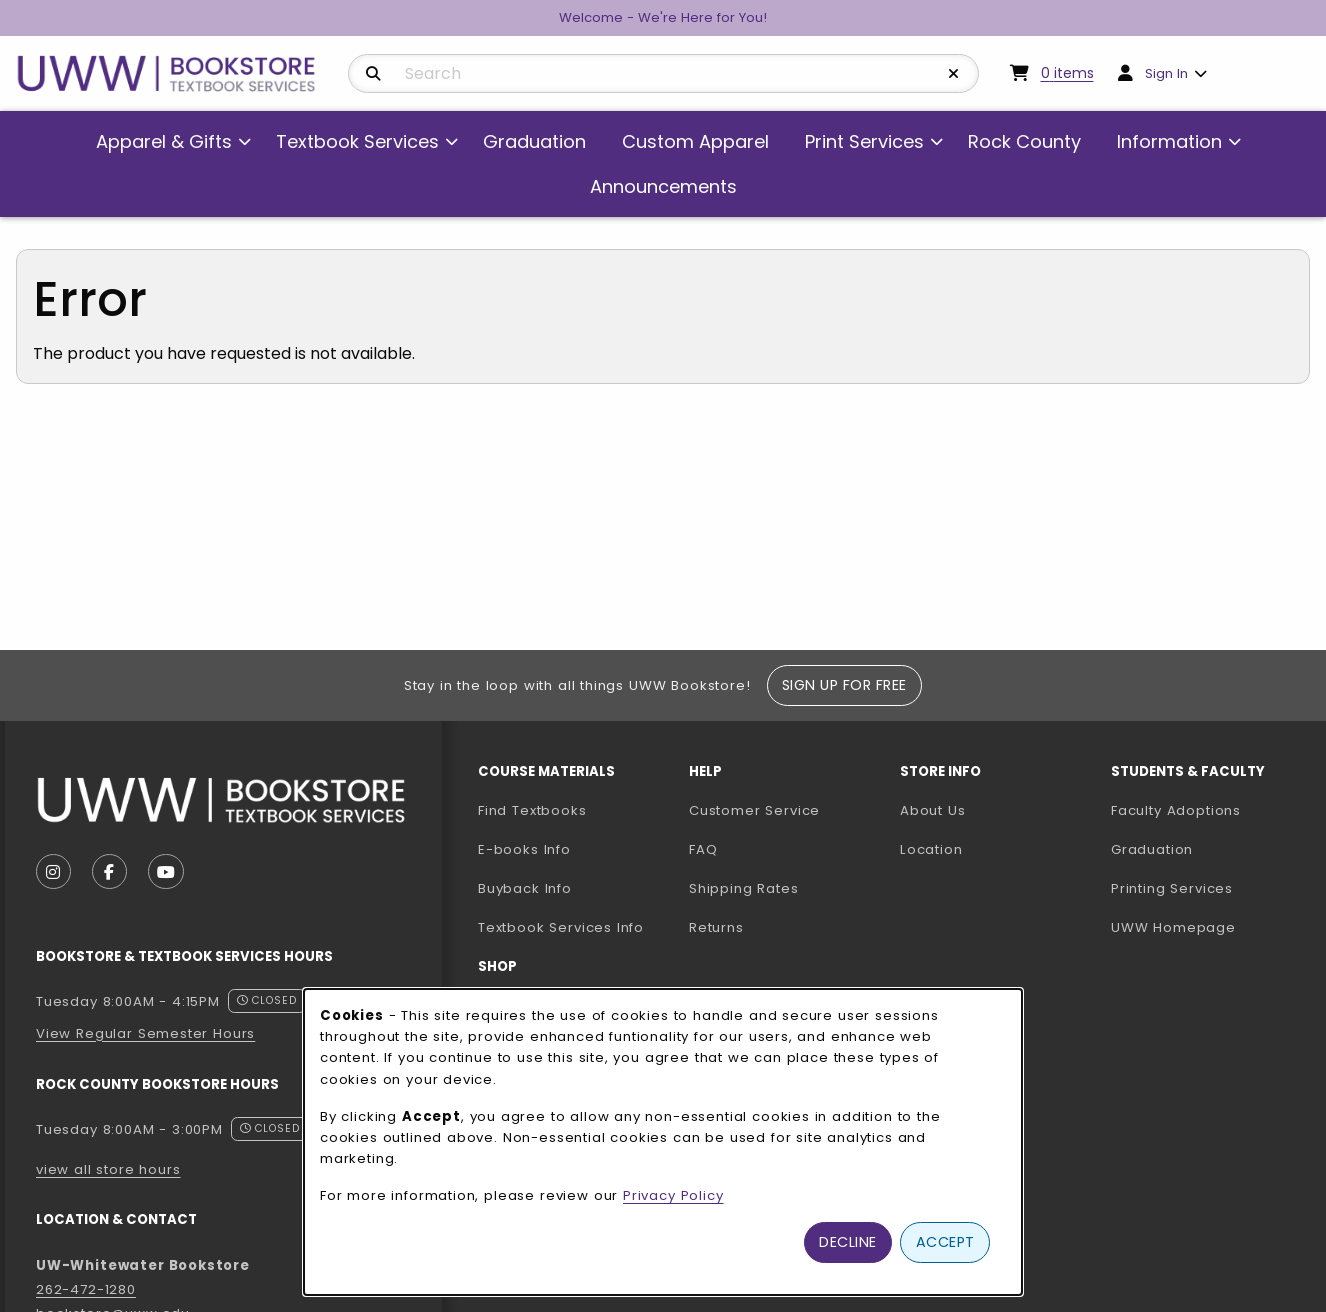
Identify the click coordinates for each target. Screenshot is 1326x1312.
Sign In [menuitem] (1166, 73)
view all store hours (108, 1169)
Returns (716, 927)
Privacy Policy (673, 1195)
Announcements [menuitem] (663, 186)
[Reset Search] (954, 74)
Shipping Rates (744, 888)
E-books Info (524, 849)
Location (931, 849)
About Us (933, 810)
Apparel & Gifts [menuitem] (164, 141)
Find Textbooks (532, 810)
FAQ (703, 849)
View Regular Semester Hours (145, 1033)
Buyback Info (525, 888)
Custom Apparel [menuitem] (695, 141)
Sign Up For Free (844, 685)
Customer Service (754, 810)
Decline (848, 1242)
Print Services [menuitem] (864, 141)
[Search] (373, 74)
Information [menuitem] (1169, 141)
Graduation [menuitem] (534, 141)
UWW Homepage (1208, 927)
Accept (945, 1242)
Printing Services (1208, 888)
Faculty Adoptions (1208, 810)
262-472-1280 (86, 1289)
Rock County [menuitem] (1024, 141)
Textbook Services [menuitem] (357, 141)
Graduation (1152, 849)
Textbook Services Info (575, 927)
